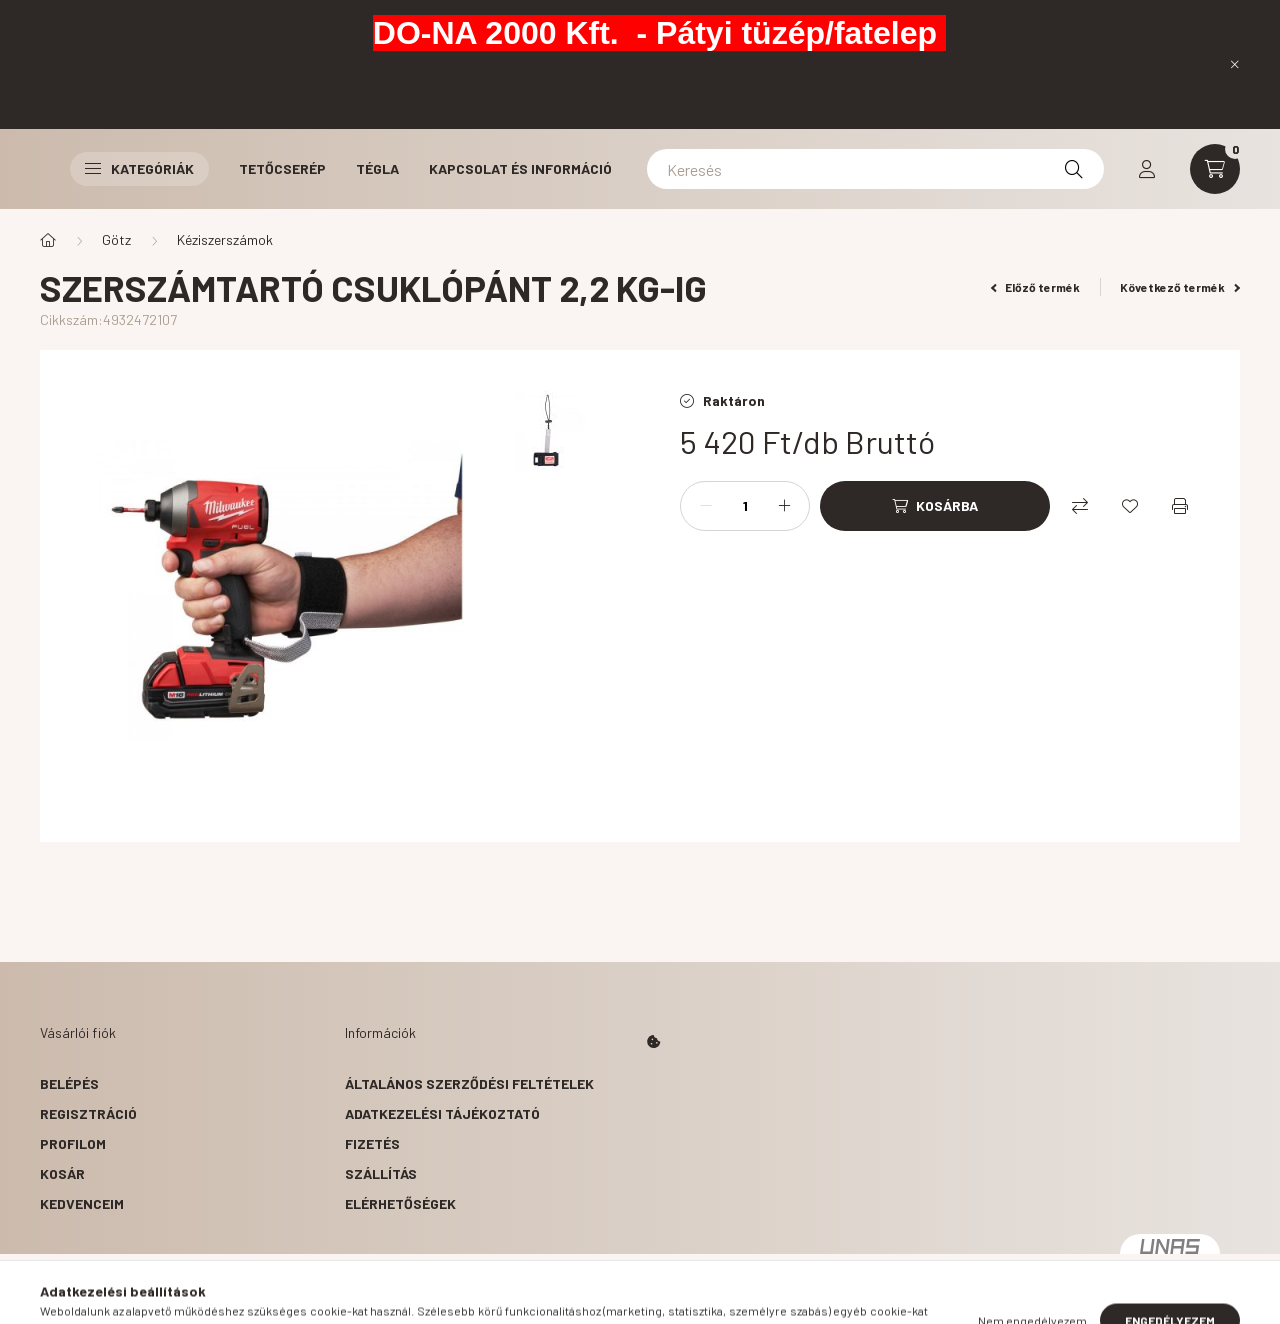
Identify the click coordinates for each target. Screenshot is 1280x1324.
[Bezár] (1235, 64)
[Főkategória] (48, 240)
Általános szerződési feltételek (469, 1083)
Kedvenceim (82, 1203)
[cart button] (1215, 169)
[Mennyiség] (745, 506)
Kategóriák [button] (139, 168)
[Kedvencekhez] (1130, 506)
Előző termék (1036, 287)
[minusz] (706, 506)
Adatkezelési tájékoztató (442, 1113)
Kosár (62, 1173)
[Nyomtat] (1180, 506)
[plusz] (784, 506)
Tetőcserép (282, 168)
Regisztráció (88, 1113)
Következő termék (1180, 287)
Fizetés (372, 1143)
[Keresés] (875, 169)
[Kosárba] (935, 506)
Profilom (73, 1143)
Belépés (69, 1083)
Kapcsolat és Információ (520, 168)
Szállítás (381, 1173)
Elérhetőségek (400, 1203)
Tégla (377, 168)
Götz (116, 239)
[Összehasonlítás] (1080, 506)
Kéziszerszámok (225, 239)
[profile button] (1147, 169)
